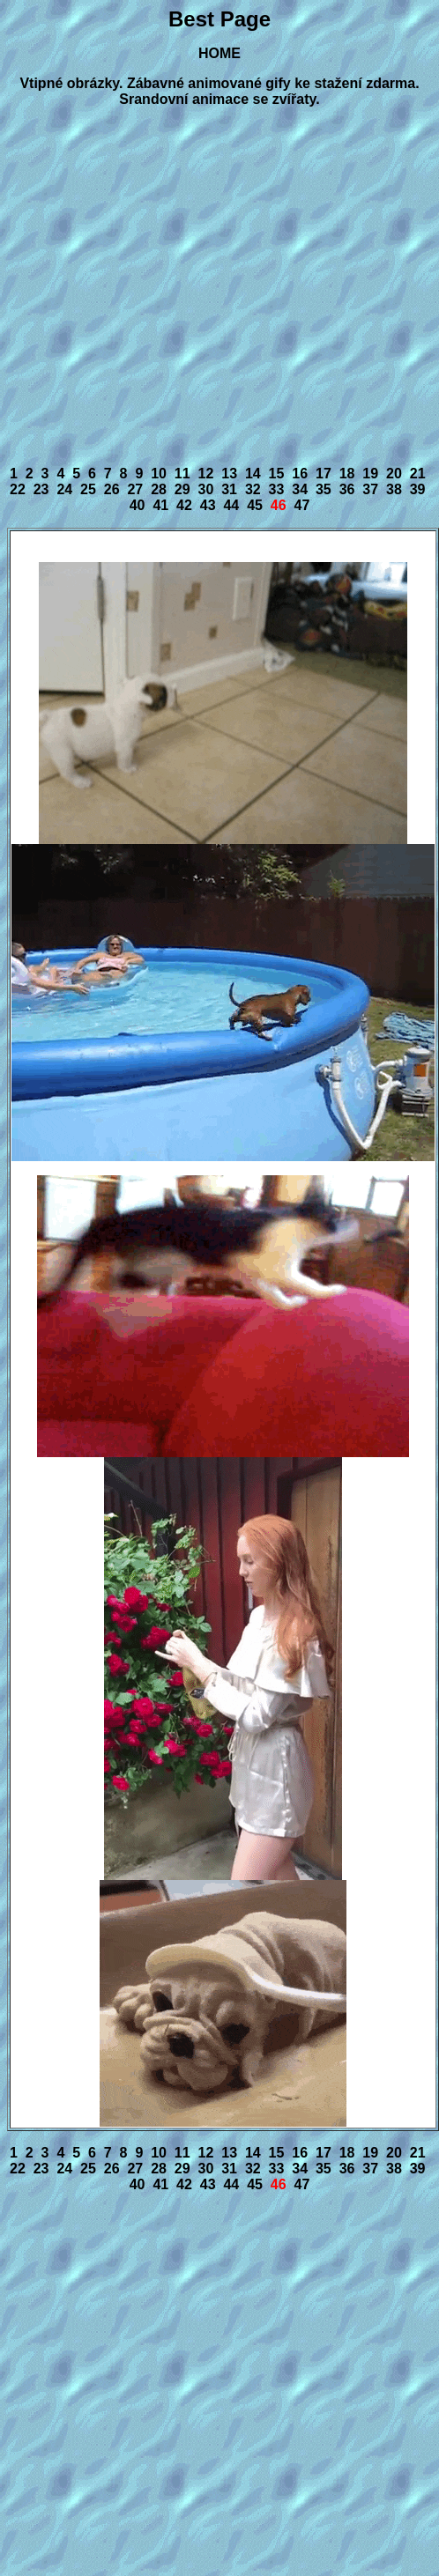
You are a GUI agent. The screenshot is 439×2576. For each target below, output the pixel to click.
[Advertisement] (165, 287)
